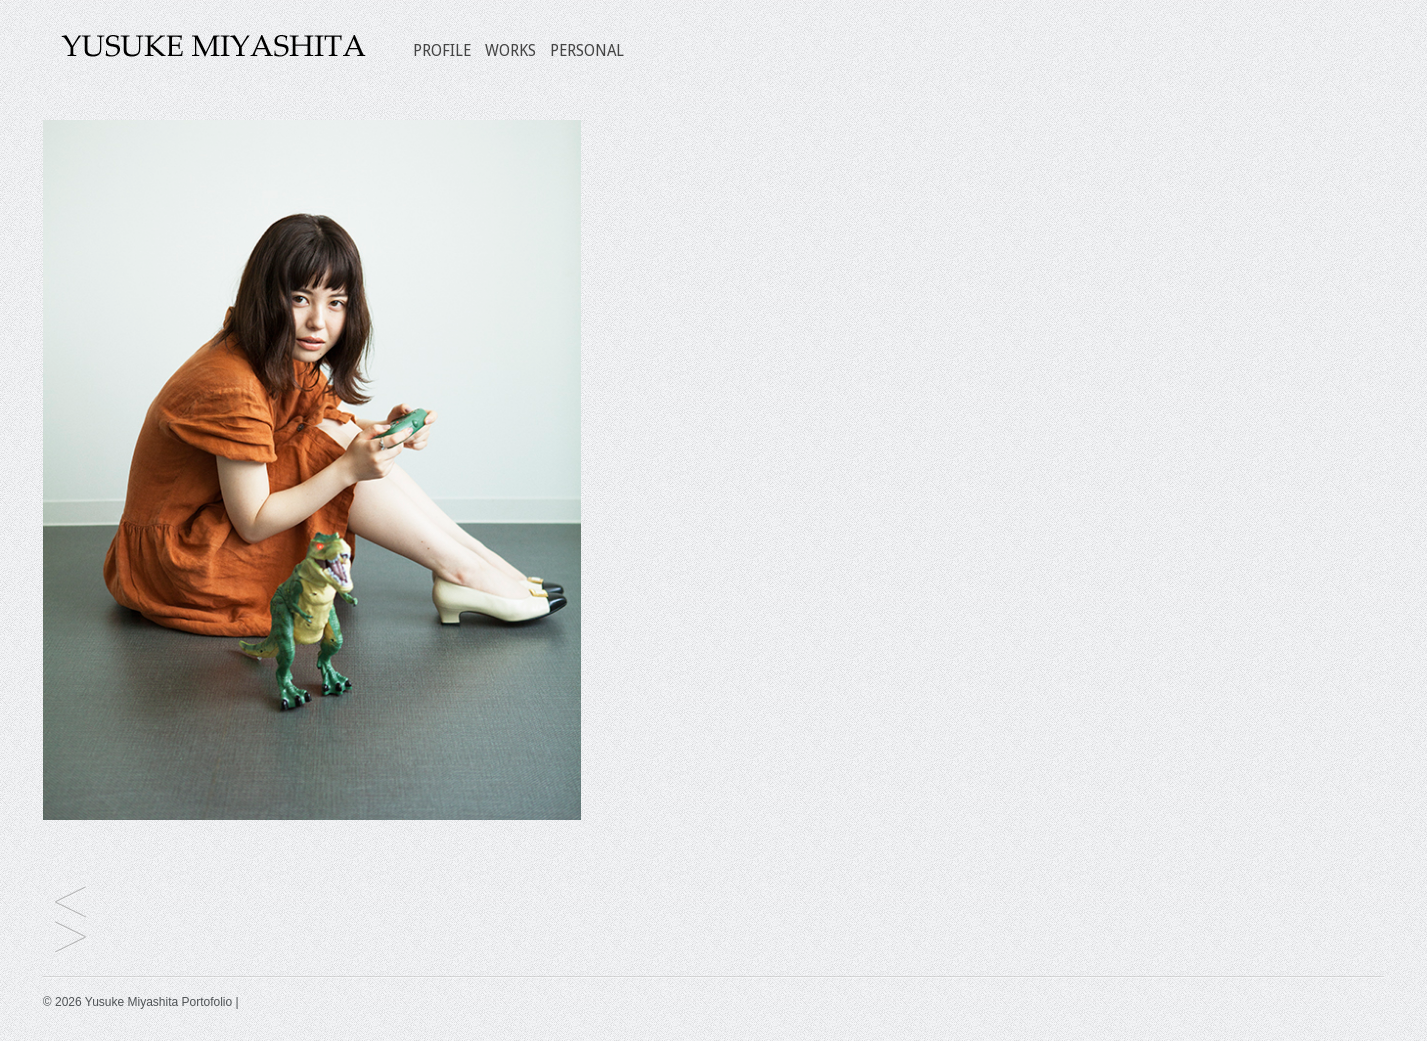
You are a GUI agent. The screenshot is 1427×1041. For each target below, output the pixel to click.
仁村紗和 (70, 938)
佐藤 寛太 (70, 903)
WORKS (510, 50)
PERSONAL (587, 50)
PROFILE (442, 50)
